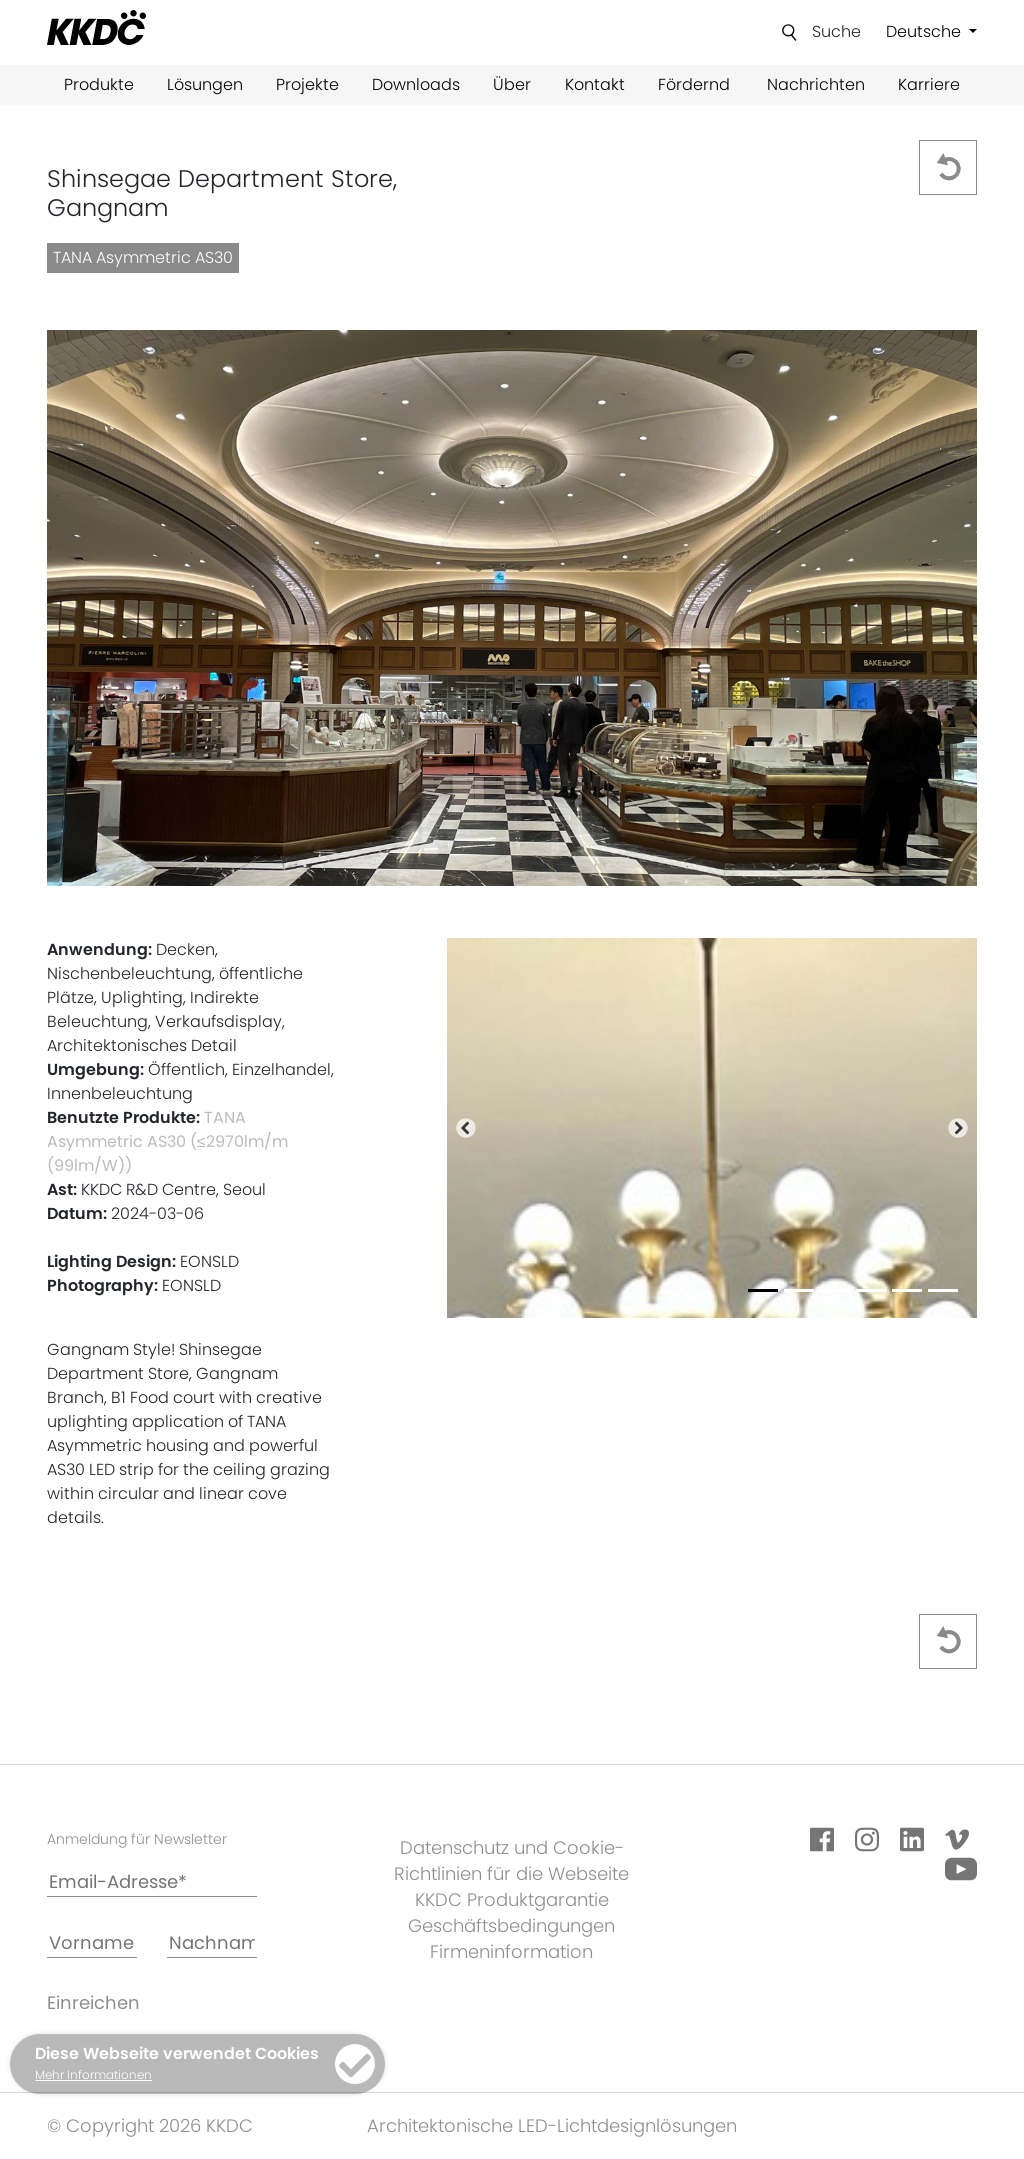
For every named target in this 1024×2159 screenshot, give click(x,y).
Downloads (416, 84)
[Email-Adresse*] (152, 1882)
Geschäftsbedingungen (511, 1925)
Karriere (929, 84)
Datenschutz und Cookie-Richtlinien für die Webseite (511, 1860)
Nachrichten (816, 84)
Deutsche (925, 31)
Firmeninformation (511, 1951)
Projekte (307, 84)
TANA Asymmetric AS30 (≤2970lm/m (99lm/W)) (167, 1141)
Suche (836, 31)
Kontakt (595, 84)
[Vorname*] (92, 1943)
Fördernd (694, 84)
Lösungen (205, 84)
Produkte (99, 84)
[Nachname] (212, 1943)
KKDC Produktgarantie (512, 1899)
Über (512, 84)
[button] (465, 1128)
